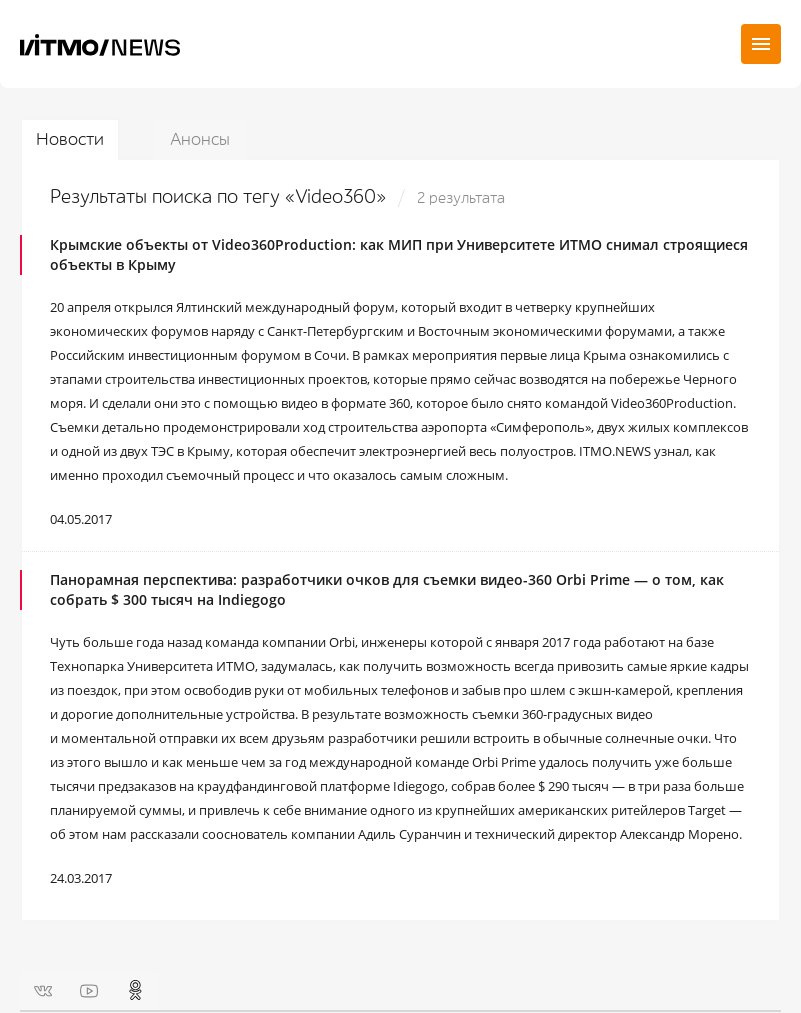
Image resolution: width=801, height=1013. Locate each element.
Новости (70, 139)
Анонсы (200, 139)
